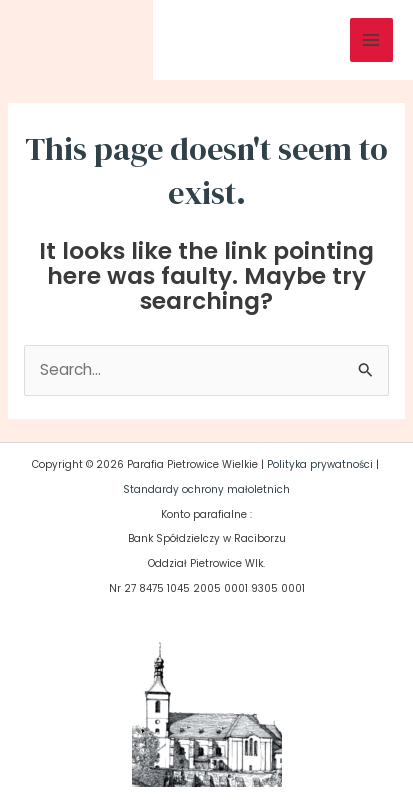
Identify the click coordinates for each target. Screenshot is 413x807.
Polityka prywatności (320, 464)
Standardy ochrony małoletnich (206, 489)
